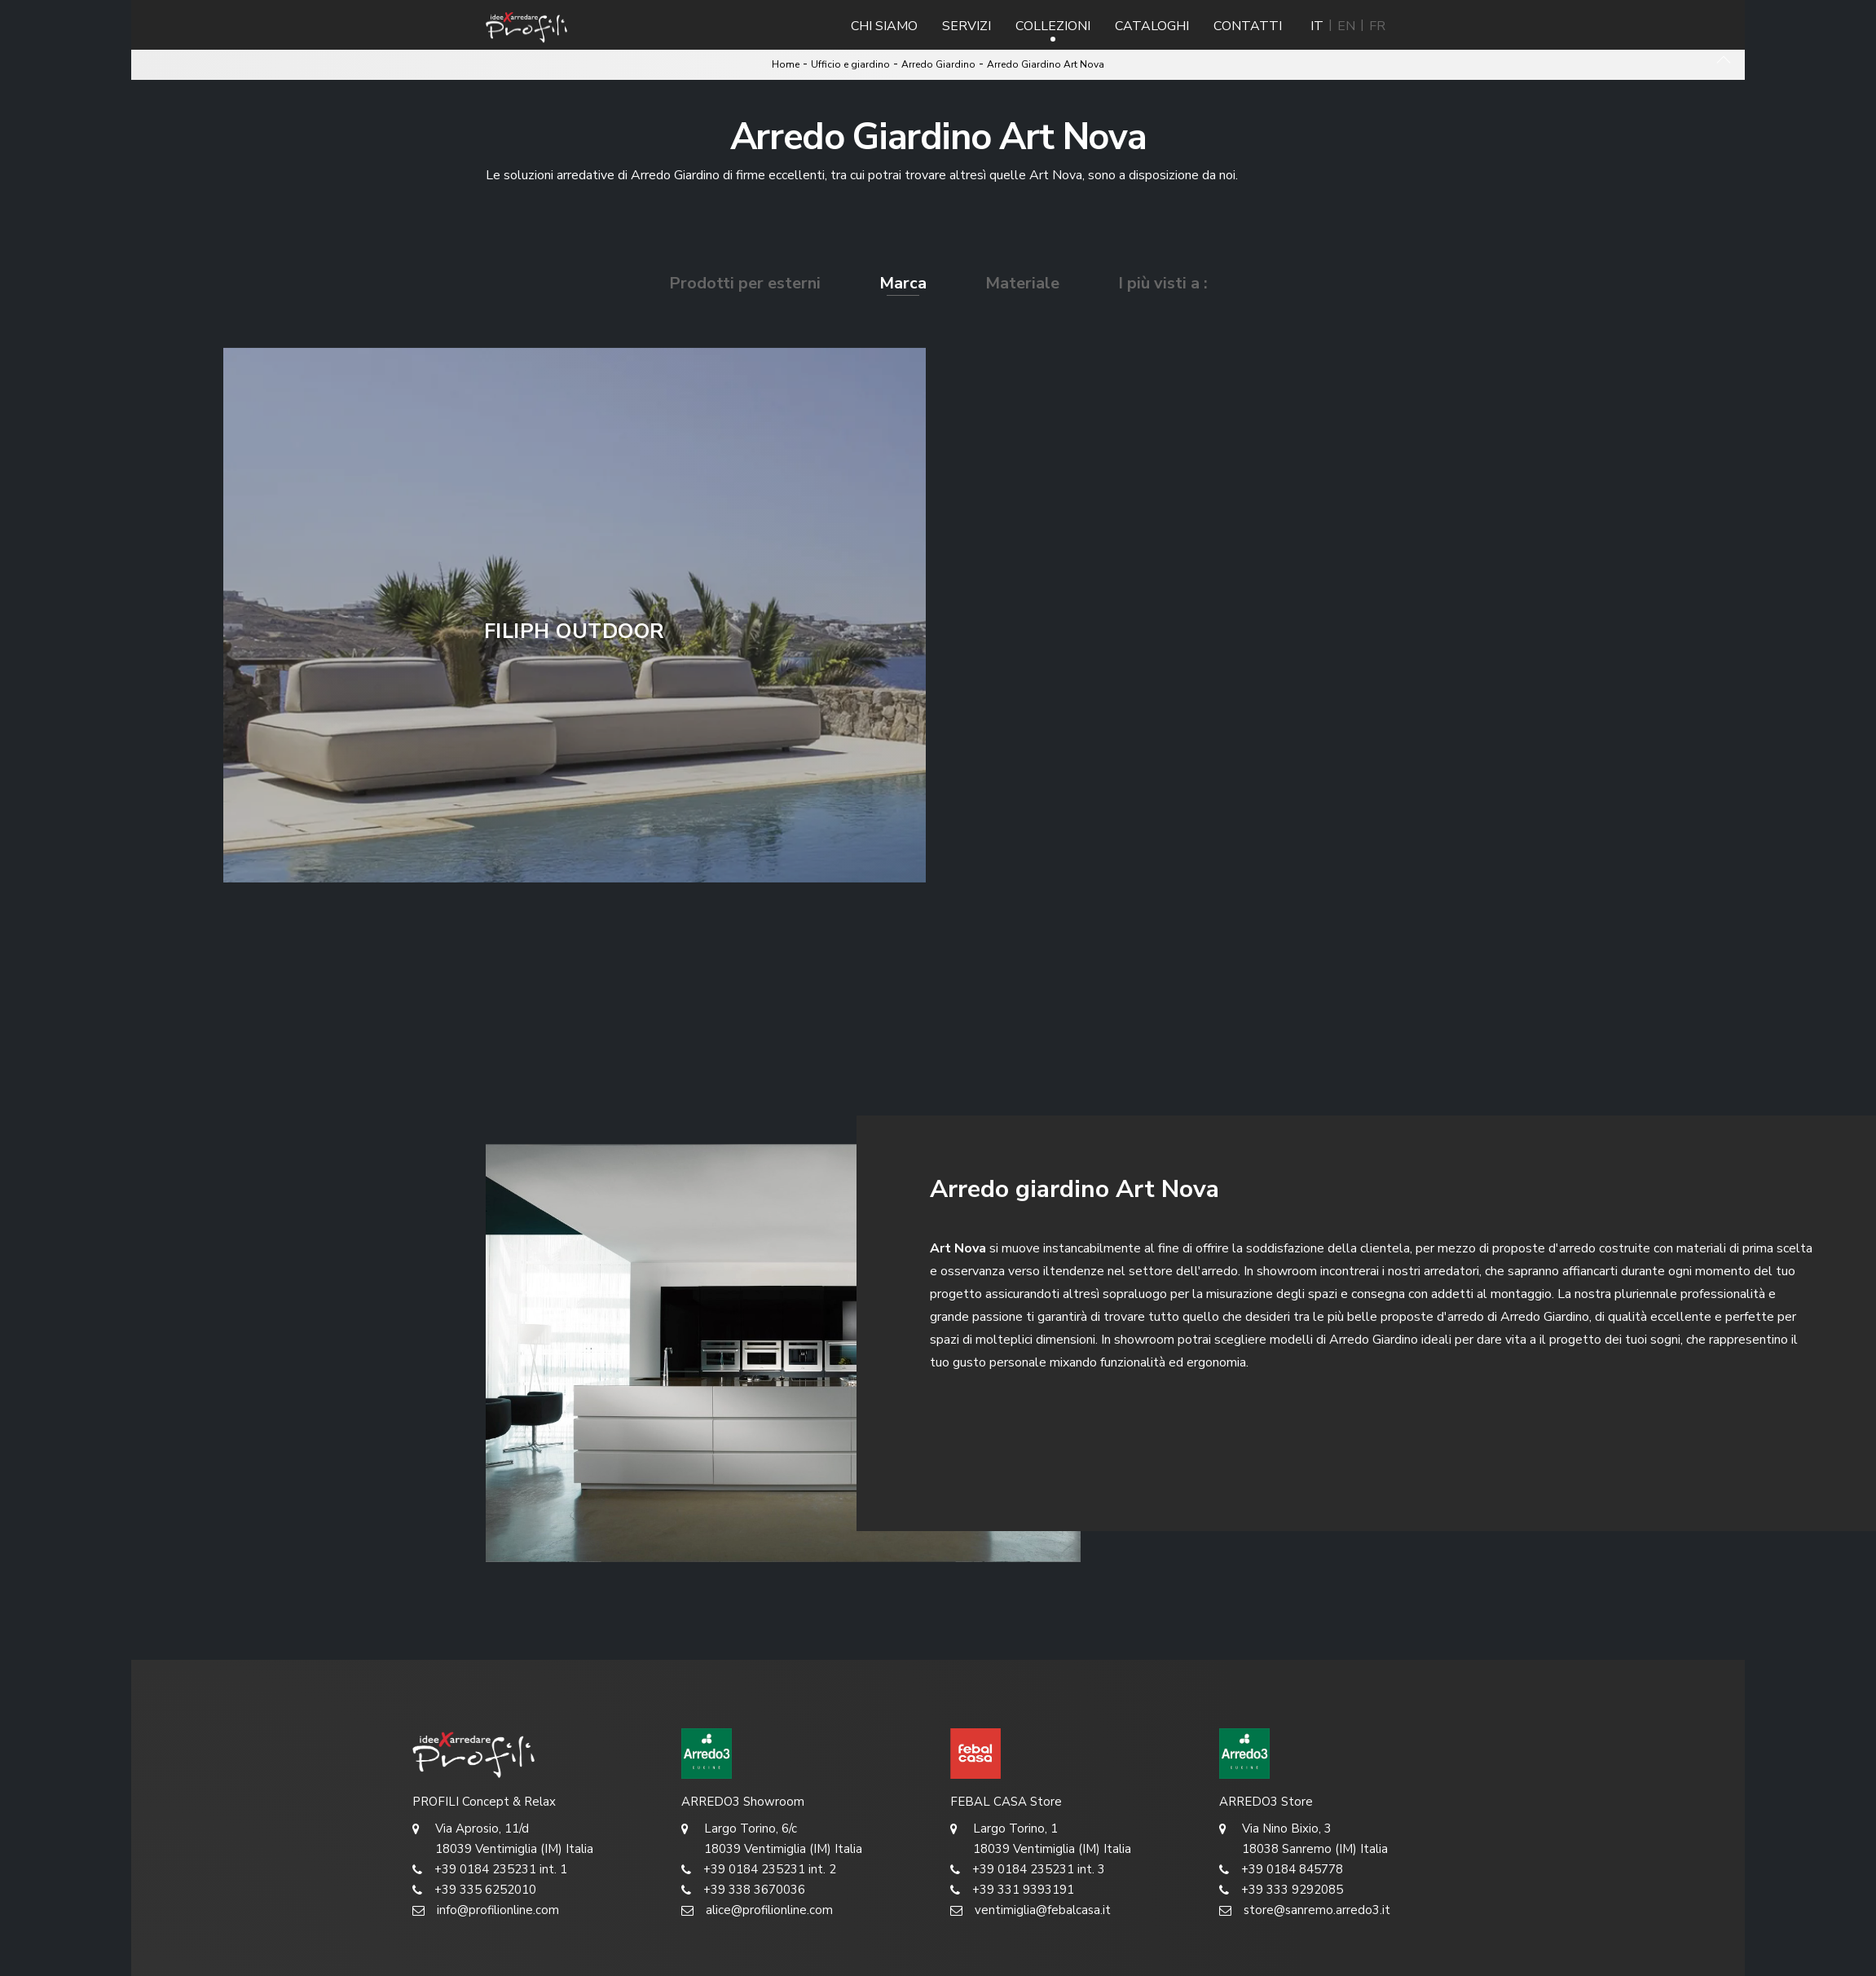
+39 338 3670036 (743, 1890)
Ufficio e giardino (850, 64)
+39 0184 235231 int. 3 (1027, 1869)
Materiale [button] (1022, 283)
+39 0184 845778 (1281, 1869)
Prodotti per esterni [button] (745, 283)
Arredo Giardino (938, 64)
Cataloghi (1152, 26)
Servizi (966, 26)
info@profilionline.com (485, 1910)
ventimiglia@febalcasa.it (1030, 1910)
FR (1377, 26)
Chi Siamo (884, 26)
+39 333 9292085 (1281, 1890)
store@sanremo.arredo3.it (1304, 1910)
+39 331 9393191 (1012, 1890)
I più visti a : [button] (1163, 283)
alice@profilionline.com (757, 1910)
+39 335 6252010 (474, 1890)
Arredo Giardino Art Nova (1045, 64)
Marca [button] (903, 283)
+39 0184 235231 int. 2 (758, 1869)
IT (1316, 26)
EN (1346, 26)
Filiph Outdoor (574, 631)
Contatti (1247, 26)
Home (785, 64)
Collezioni (1052, 26)
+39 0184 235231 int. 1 (489, 1869)
